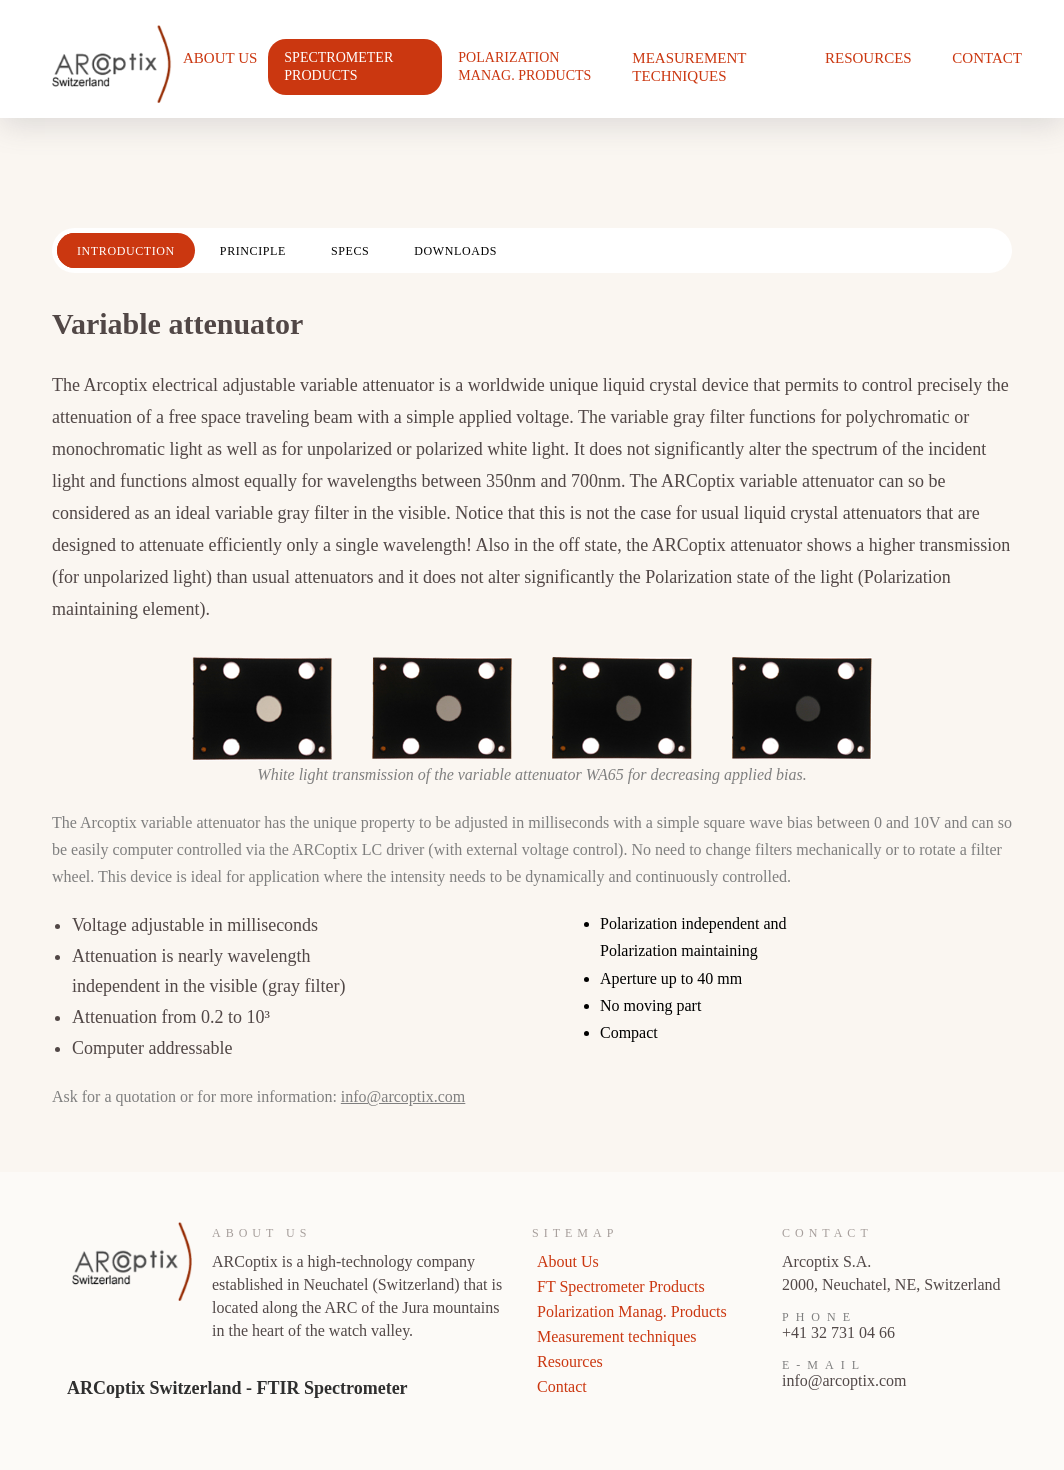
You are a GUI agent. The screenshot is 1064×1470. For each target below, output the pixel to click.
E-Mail (824, 1365)
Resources (868, 58)
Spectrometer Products (338, 66)
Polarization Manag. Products (524, 66)
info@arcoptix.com (403, 1096)
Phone (819, 1317)
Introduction (126, 251)
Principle (253, 251)
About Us (220, 58)
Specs (350, 251)
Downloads (455, 251)
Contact (987, 58)
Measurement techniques (689, 67)
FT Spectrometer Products (621, 1286)
